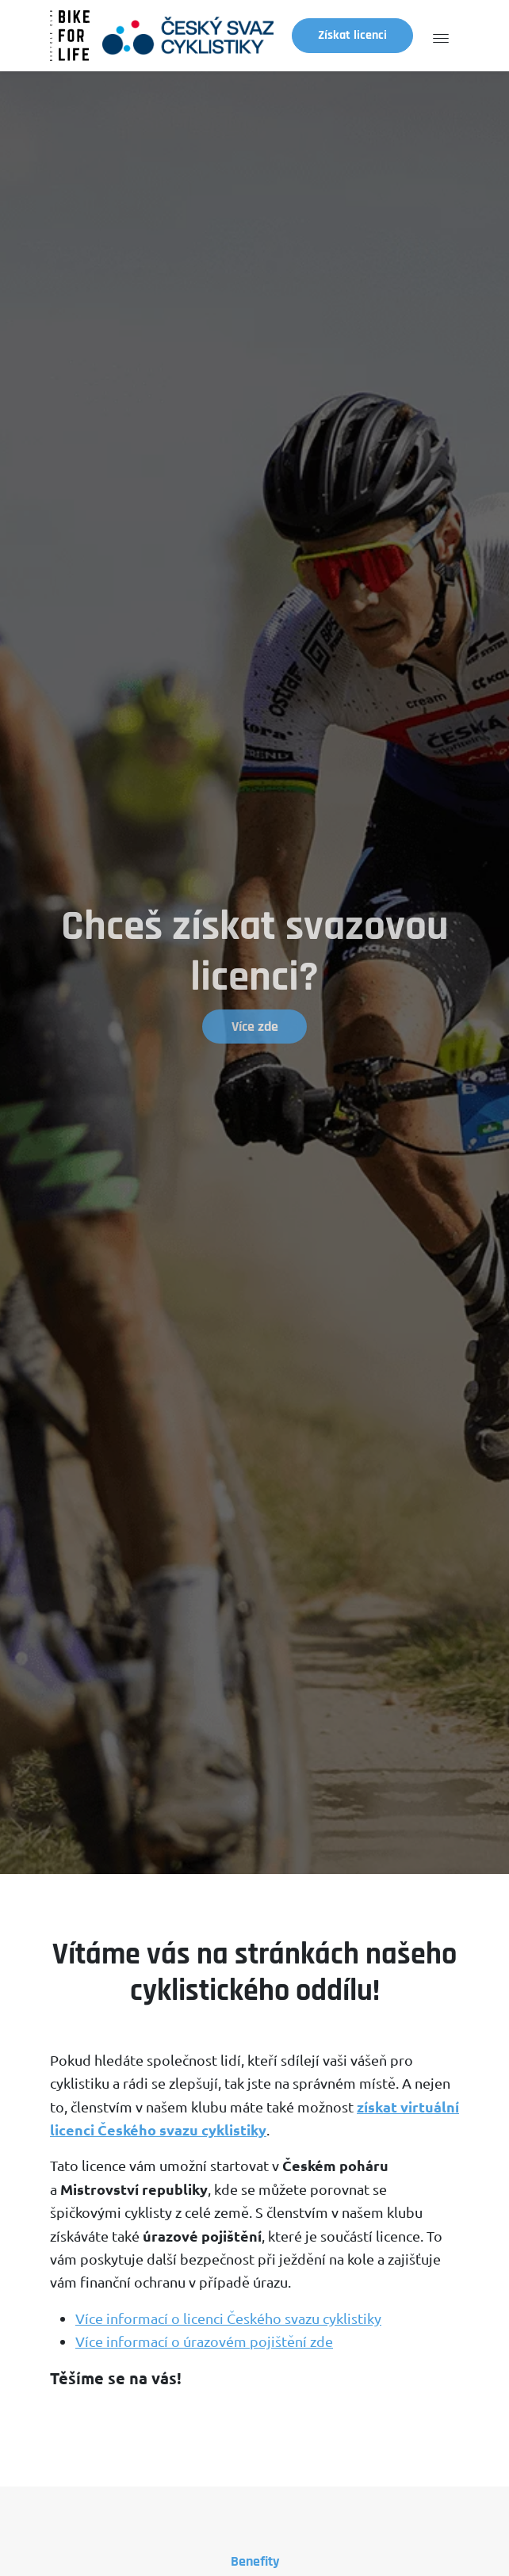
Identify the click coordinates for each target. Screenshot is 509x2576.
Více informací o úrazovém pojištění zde (204, 2341)
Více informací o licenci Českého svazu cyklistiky (228, 2318)
